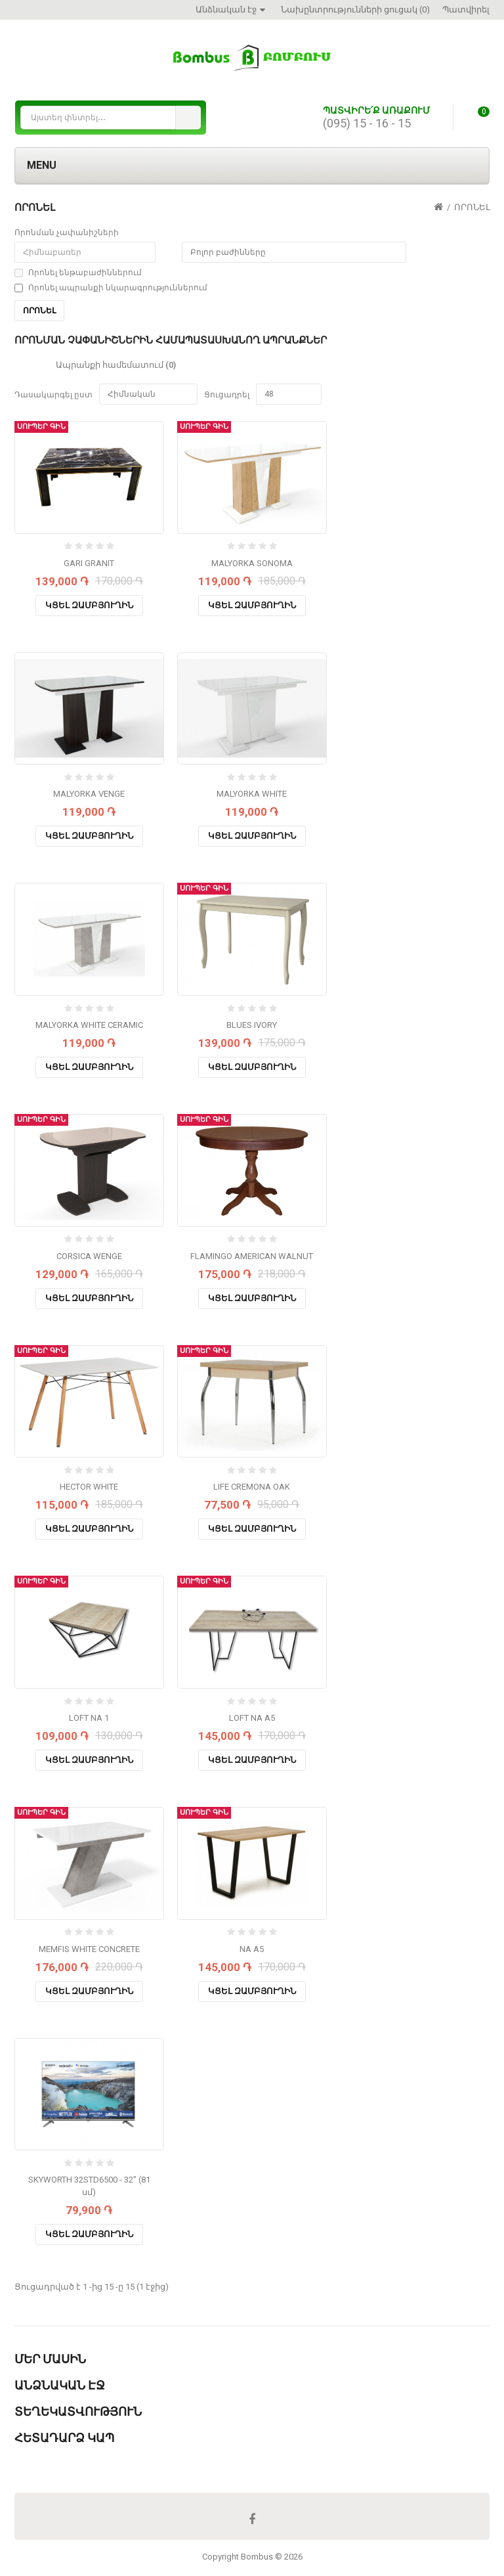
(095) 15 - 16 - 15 (367, 123)
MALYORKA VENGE (89, 794)
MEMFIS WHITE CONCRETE (89, 1949)
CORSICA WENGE (89, 1256)
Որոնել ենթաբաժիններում (78, 272)
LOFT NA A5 (252, 1718)
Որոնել (472, 207)
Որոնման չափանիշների (66, 232)
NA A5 (252, 1949)
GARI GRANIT (89, 563)
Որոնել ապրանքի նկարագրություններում (110, 287)
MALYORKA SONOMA (252, 563)
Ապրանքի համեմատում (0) (116, 365)
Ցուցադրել (226, 394)
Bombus (257, 2557)
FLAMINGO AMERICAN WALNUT (251, 1256)
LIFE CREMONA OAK (251, 1487)
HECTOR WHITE (89, 1487)
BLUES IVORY (251, 1025)
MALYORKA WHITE (252, 794)
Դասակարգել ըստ (53, 394)
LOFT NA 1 (89, 1718)
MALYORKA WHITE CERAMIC (89, 1025)
